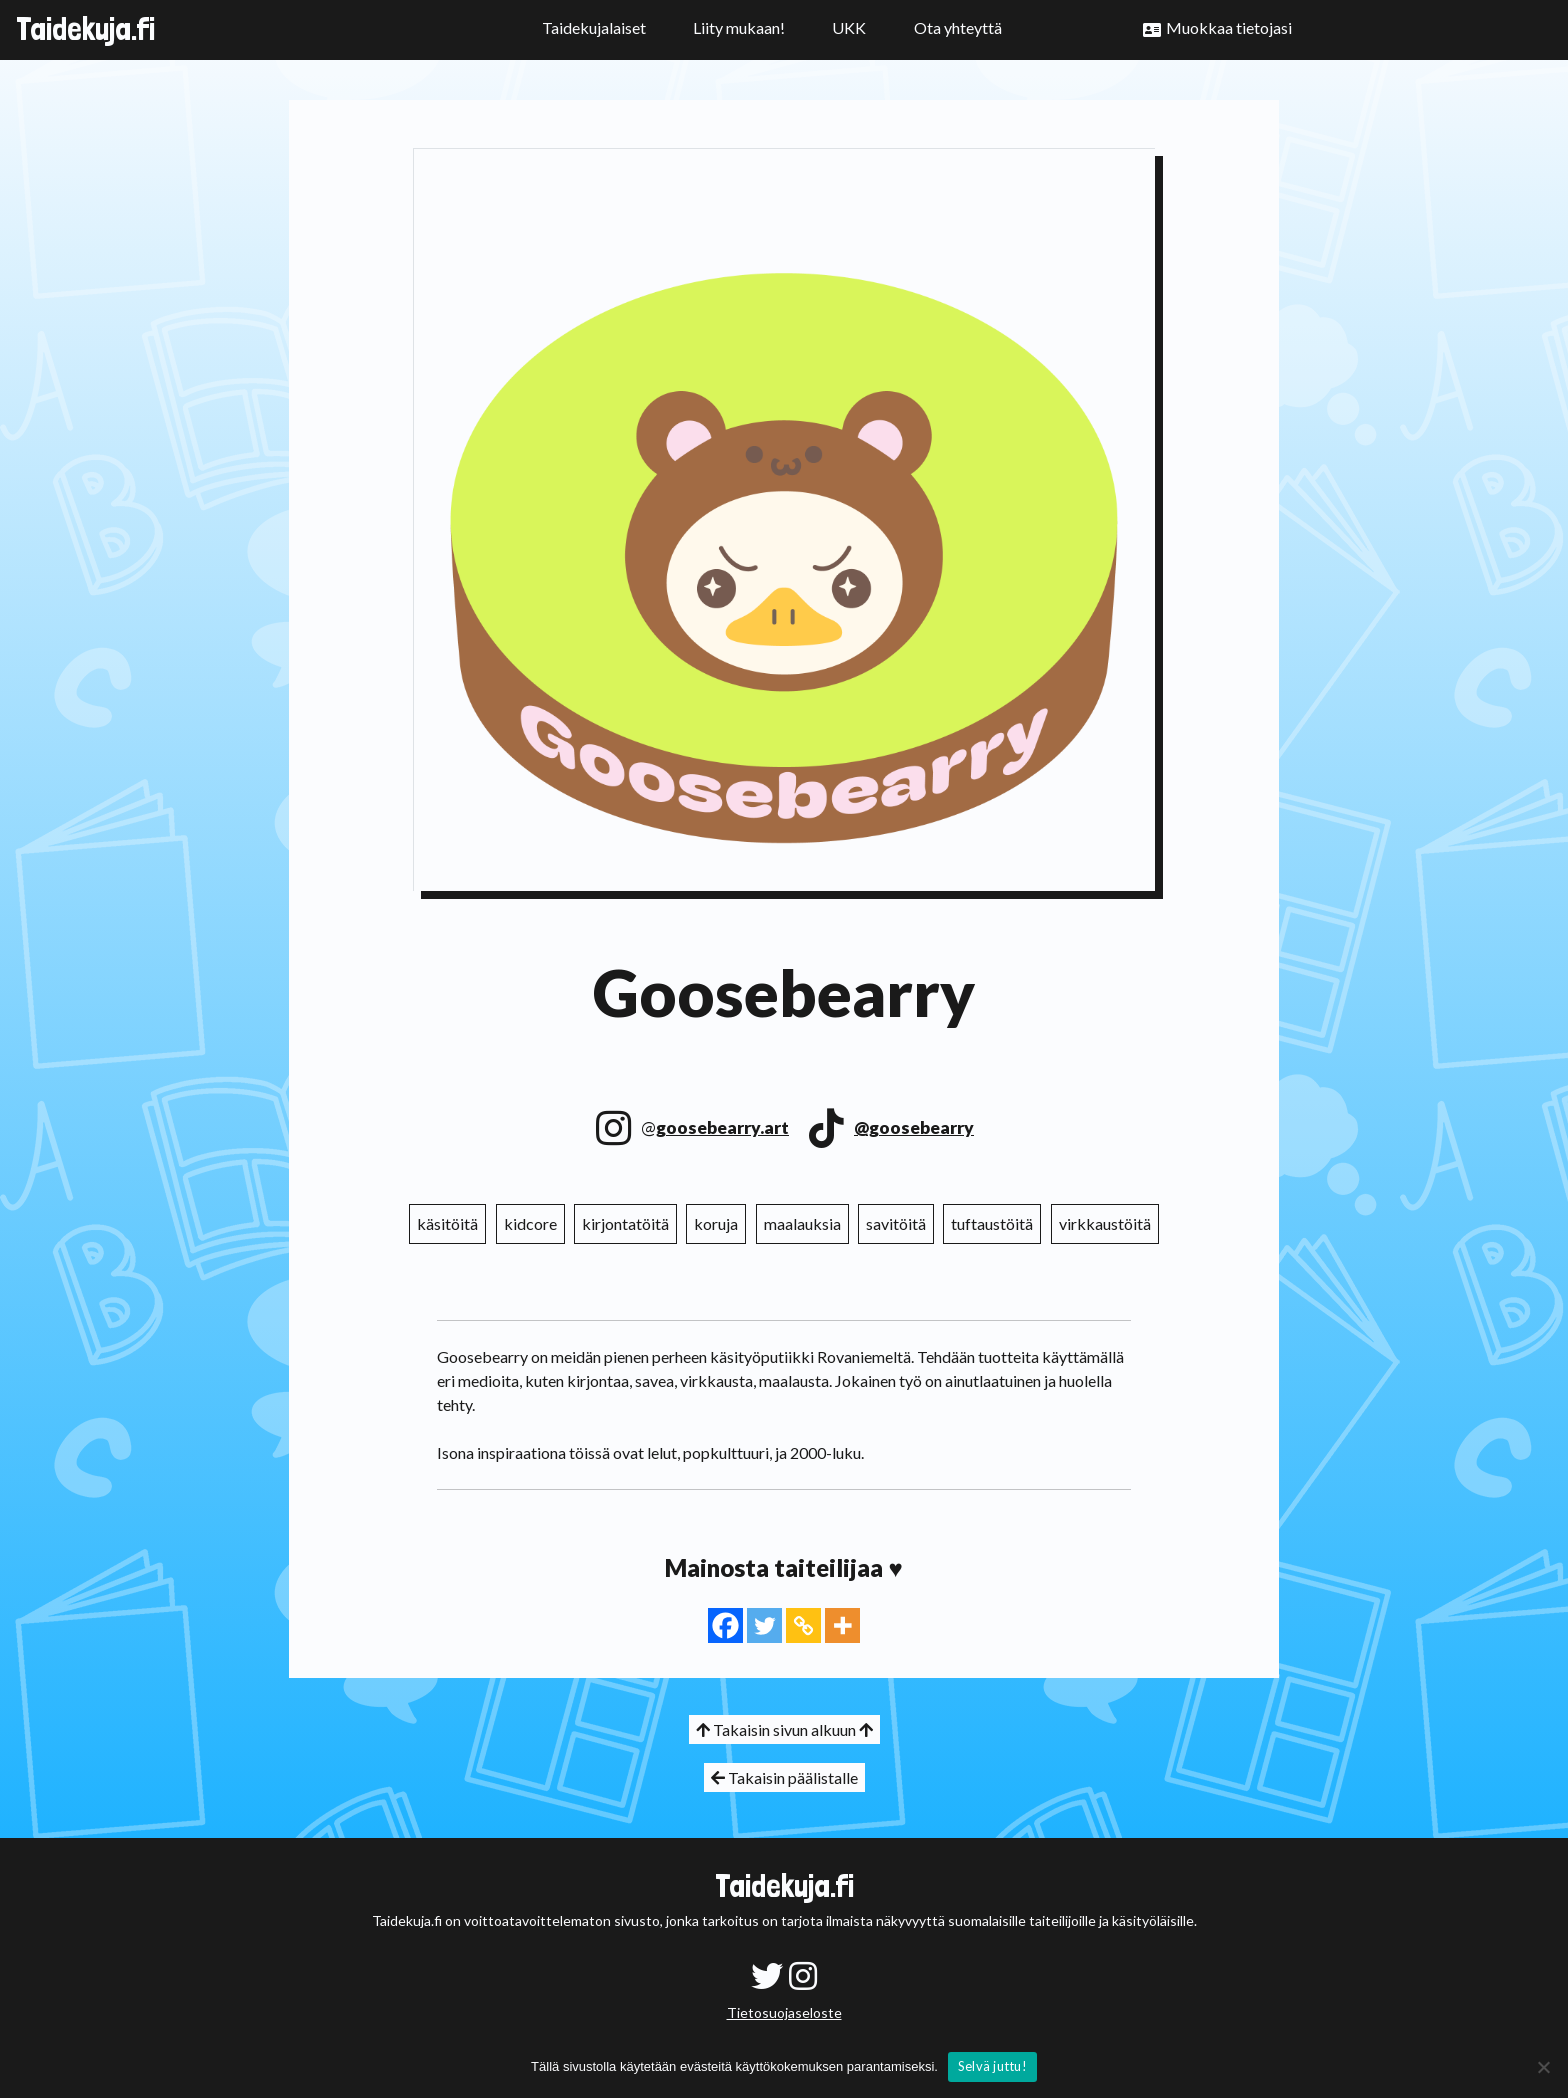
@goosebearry (914, 1127)
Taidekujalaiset (594, 27)
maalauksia (802, 1223)
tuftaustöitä (992, 1223)
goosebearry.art (722, 1127)
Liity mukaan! (739, 27)
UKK (849, 27)
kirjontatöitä (625, 1223)
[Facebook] (725, 1625)
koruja (716, 1223)
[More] (842, 1625)
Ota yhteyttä (958, 27)
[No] (1543, 2067)
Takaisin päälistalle (784, 1777)
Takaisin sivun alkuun (784, 1729)
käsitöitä (447, 1223)
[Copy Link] (803, 1625)
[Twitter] (764, 1625)
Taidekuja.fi (85, 29)
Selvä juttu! (992, 2066)
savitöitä (896, 1223)
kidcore (530, 1223)
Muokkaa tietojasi (1229, 27)
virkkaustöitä (1105, 1223)
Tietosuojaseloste (784, 2012)
